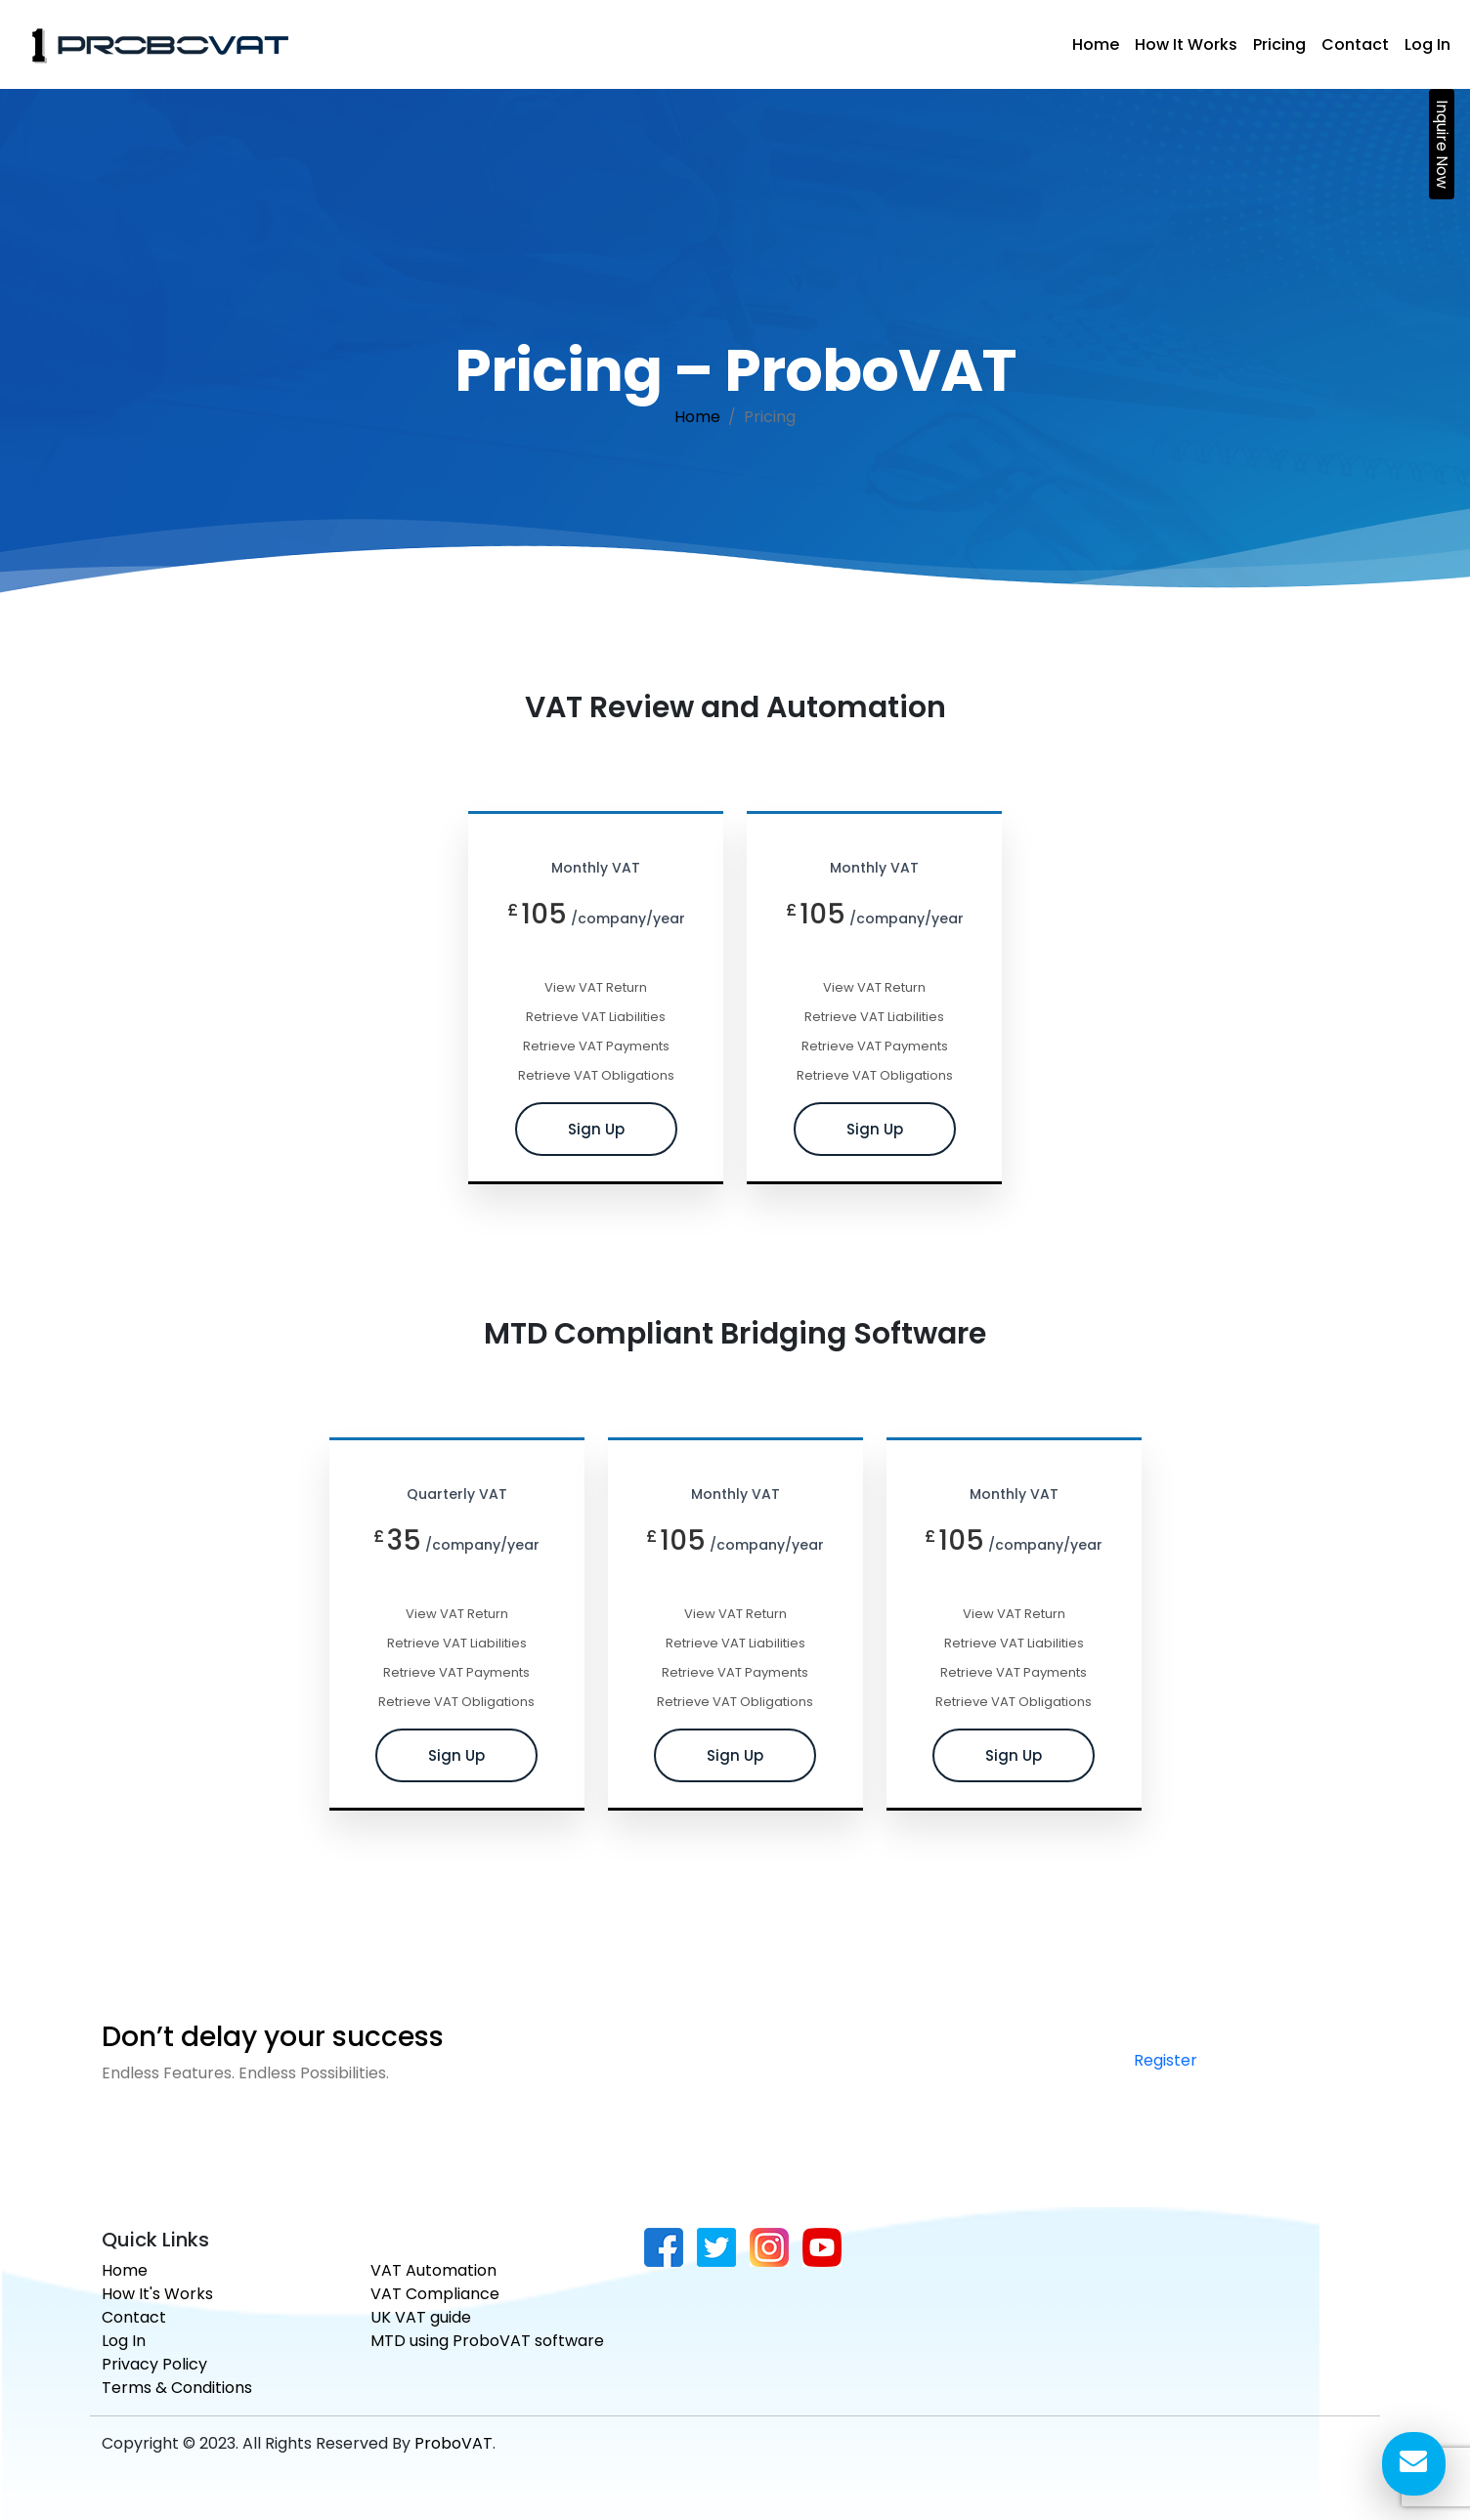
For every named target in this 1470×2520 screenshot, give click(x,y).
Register (1165, 2052)
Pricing (1279, 44)
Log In (1427, 44)
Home (1095, 44)
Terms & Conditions (177, 2387)
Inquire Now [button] (1442, 144)
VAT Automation (433, 2270)
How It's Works (157, 2294)
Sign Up (596, 1122)
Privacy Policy (154, 2364)
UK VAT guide (420, 2317)
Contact (1355, 44)
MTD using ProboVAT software (487, 2340)
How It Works (1186, 44)
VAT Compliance (434, 2294)
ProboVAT (453, 2443)
